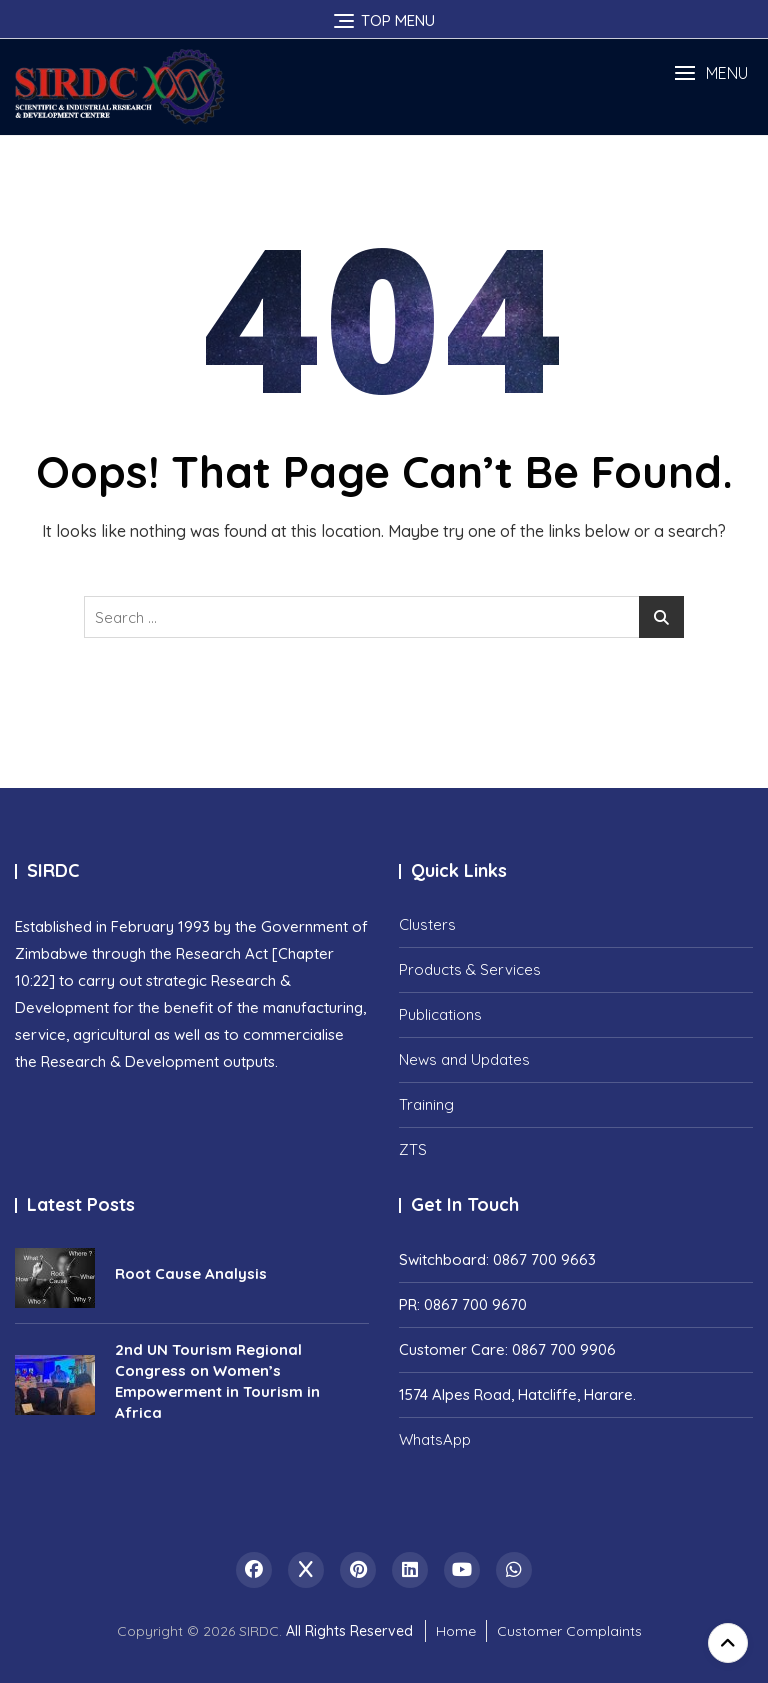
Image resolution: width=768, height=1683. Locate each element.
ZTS (413, 1149)
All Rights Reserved (349, 1631)
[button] (711, 73)
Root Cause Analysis (191, 1273)
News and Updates (464, 1059)
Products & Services (470, 969)
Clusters (427, 924)
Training (426, 1104)
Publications (440, 1014)
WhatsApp (435, 1439)
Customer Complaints (569, 1631)
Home (456, 1631)
